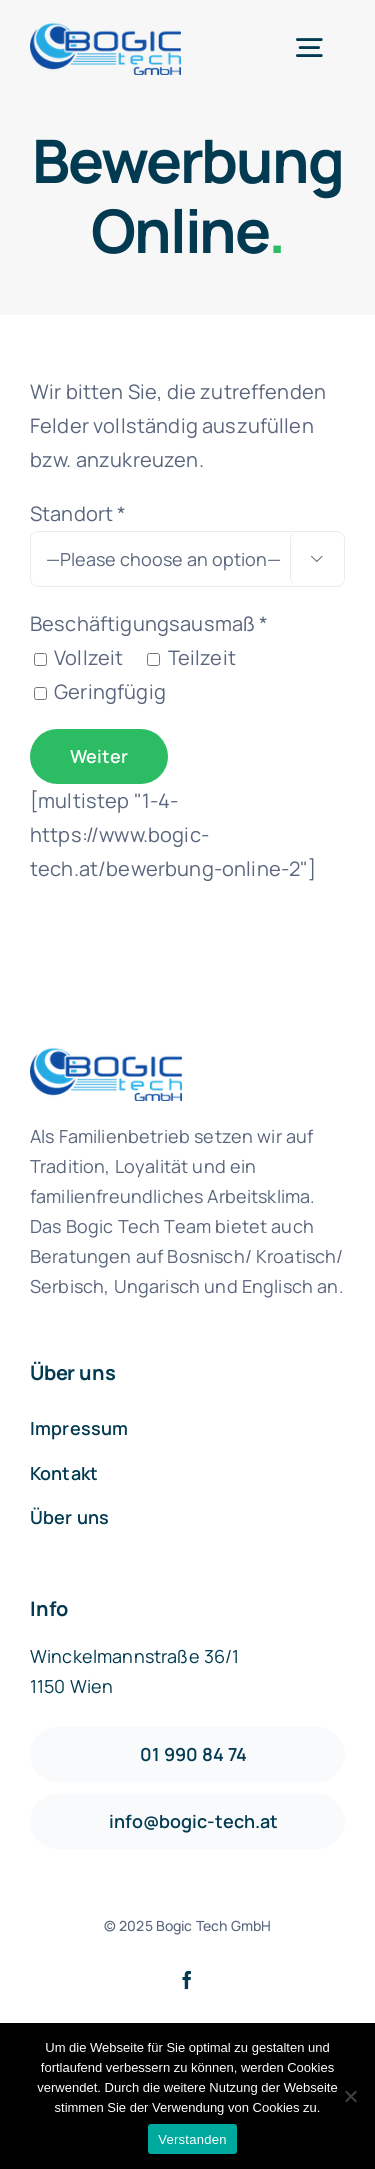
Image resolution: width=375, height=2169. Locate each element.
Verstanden (192, 2139)
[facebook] (187, 1980)
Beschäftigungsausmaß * (149, 623)
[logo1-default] (105, 30)
